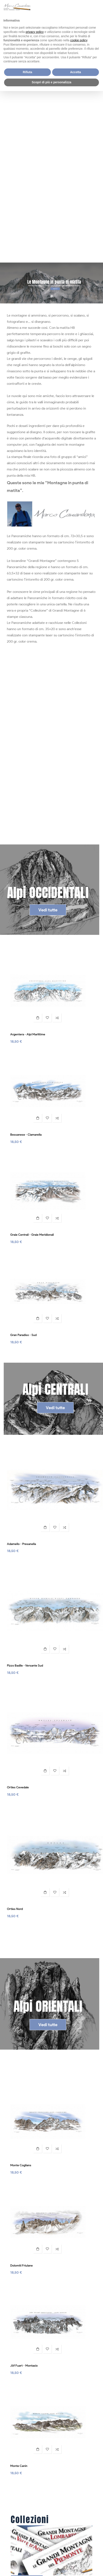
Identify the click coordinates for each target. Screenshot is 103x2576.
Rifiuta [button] (27, 72)
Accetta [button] (75, 72)
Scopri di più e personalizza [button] (51, 82)
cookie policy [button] (78, 40)
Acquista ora (55, 288)
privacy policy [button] (35, 32)
